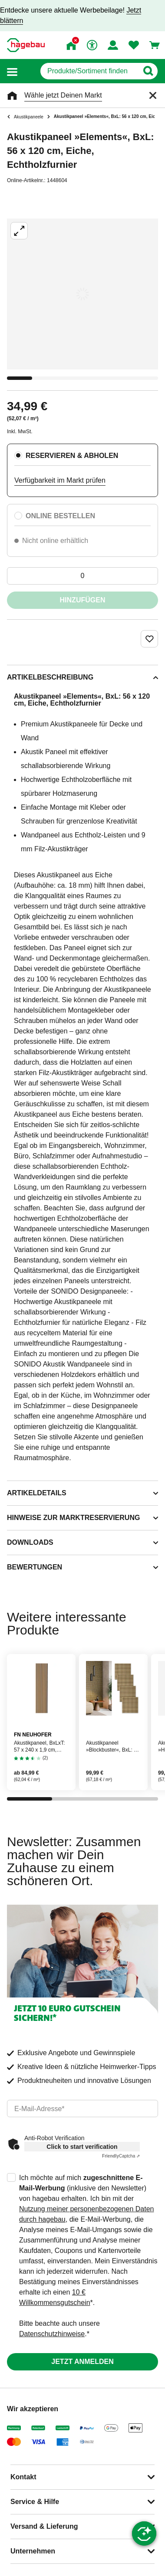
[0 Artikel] (82, 576)
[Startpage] (26, 45)
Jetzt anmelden (82, 2361)
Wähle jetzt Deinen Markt (63, 95)
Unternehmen (32, 2551)
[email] (82, 2108)
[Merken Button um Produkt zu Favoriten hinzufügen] (149, 638)
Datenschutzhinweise (52, 2333)
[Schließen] (153, 95)
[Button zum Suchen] (148, 71)
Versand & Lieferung (44, 2526)
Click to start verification (81, 2146)
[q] (89, 71)
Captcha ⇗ (121, 2156)
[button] (12, 71)
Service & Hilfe (34, 2501)
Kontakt (23, 2477)
